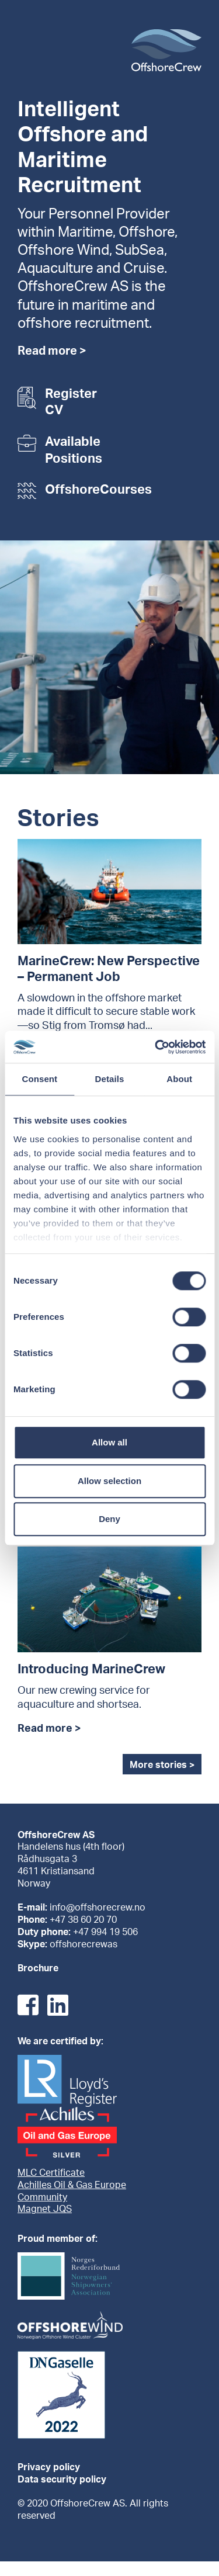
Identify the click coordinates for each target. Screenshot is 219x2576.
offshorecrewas (83, 1945)
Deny (109, 1519)
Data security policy (62, 2480)
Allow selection (109, 1481)
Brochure (38, 1969)
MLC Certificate (51, 2173)
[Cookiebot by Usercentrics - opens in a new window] (156, 1047)
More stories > (162, 1765)
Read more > (52, 352)
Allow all (109, 1442)
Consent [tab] (39, 1079)
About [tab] (179, 1079)
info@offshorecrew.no (97, 1908)
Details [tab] (109, 1079)
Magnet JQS (45, 2209)
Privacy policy (49, 2468)
